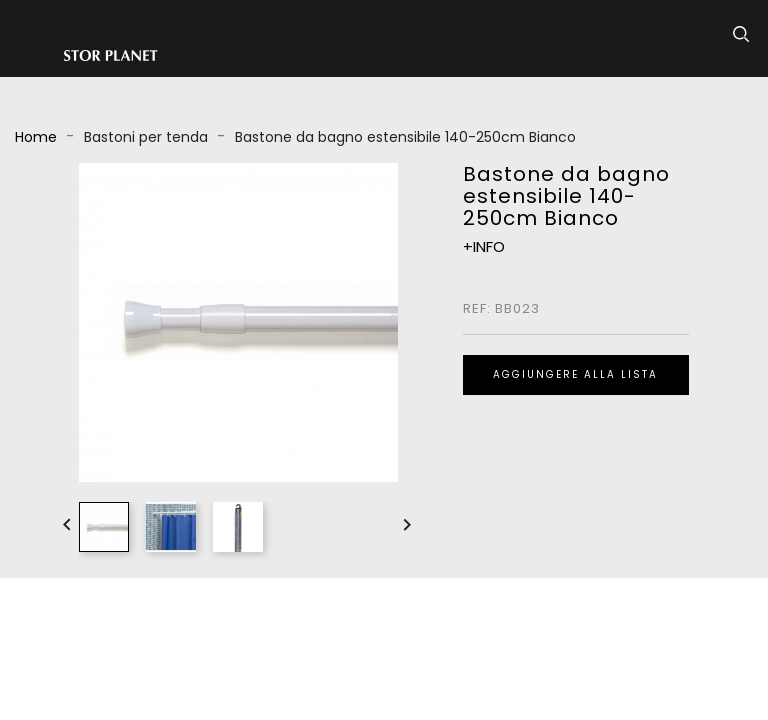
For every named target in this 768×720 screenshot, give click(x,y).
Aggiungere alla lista (575, 374)
